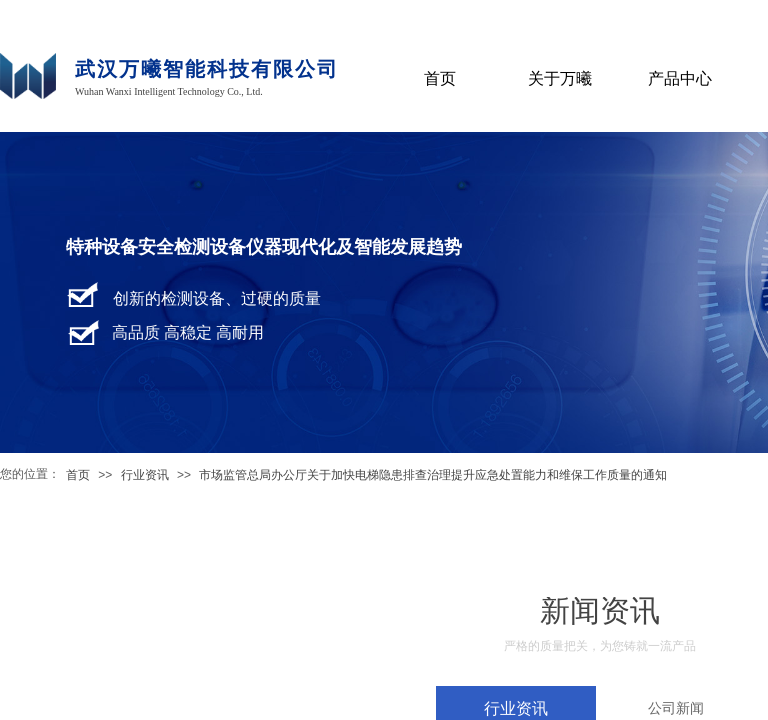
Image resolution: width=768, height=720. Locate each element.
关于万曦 (560, 78)
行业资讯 (145, 475)
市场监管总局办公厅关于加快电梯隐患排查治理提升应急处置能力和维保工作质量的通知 (433, 475)
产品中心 (680, 78)
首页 (78, 475)
